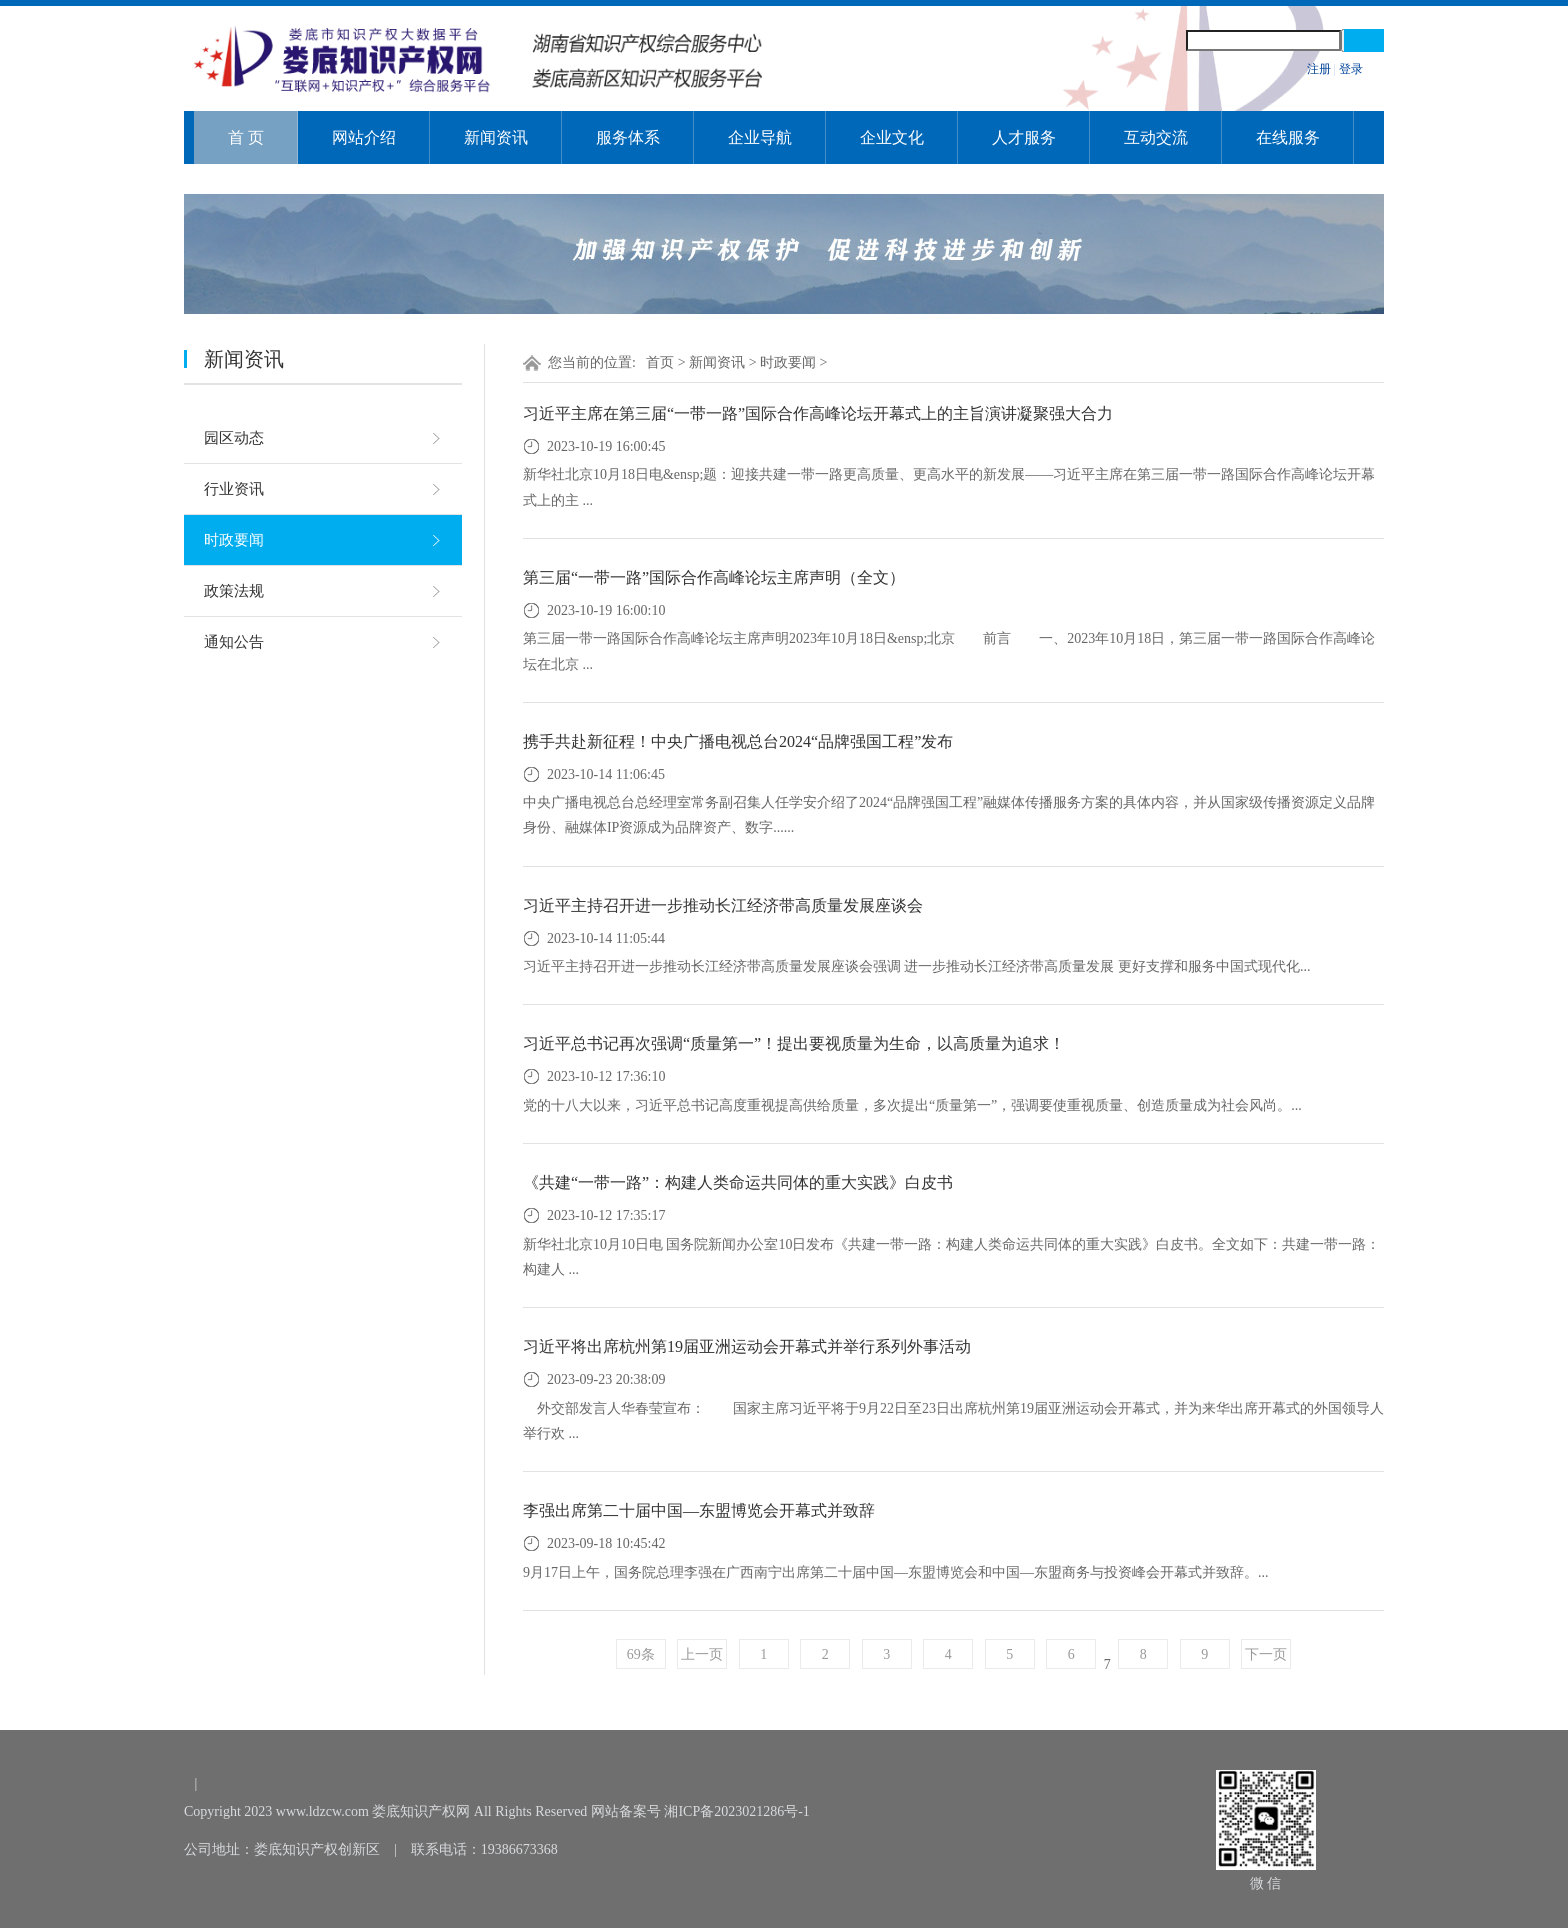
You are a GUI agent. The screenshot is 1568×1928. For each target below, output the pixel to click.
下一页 (1266, 1654)
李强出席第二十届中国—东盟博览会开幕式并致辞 (699, 1510)
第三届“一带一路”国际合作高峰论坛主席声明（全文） (714, 577)
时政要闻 (234, 540)
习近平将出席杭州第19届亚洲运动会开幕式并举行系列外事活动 (747, 1346)
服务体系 (628, 137)
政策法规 (234, 591)
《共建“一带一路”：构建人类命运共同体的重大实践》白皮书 (738, 1182)
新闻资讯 (496, 137)
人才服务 (1024, 137)
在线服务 (1288, 137)
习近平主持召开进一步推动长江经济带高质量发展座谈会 (723, 905)
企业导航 (760, 137)
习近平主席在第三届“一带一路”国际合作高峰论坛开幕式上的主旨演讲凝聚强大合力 (818, 413)
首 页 (246, 137)
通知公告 (234, 642)
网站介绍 (364, 137)
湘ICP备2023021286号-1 (736, 1811)
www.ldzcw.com (322, 1811)
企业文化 (892, 137)
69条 (641, 1654)
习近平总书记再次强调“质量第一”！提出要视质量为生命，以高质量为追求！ (794, 1043)
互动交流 (1156, 137)
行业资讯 (234, 489)
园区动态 (234, 438)
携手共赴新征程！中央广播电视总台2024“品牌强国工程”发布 (738, 741)
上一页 (702, 1654)
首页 (660, 362)
